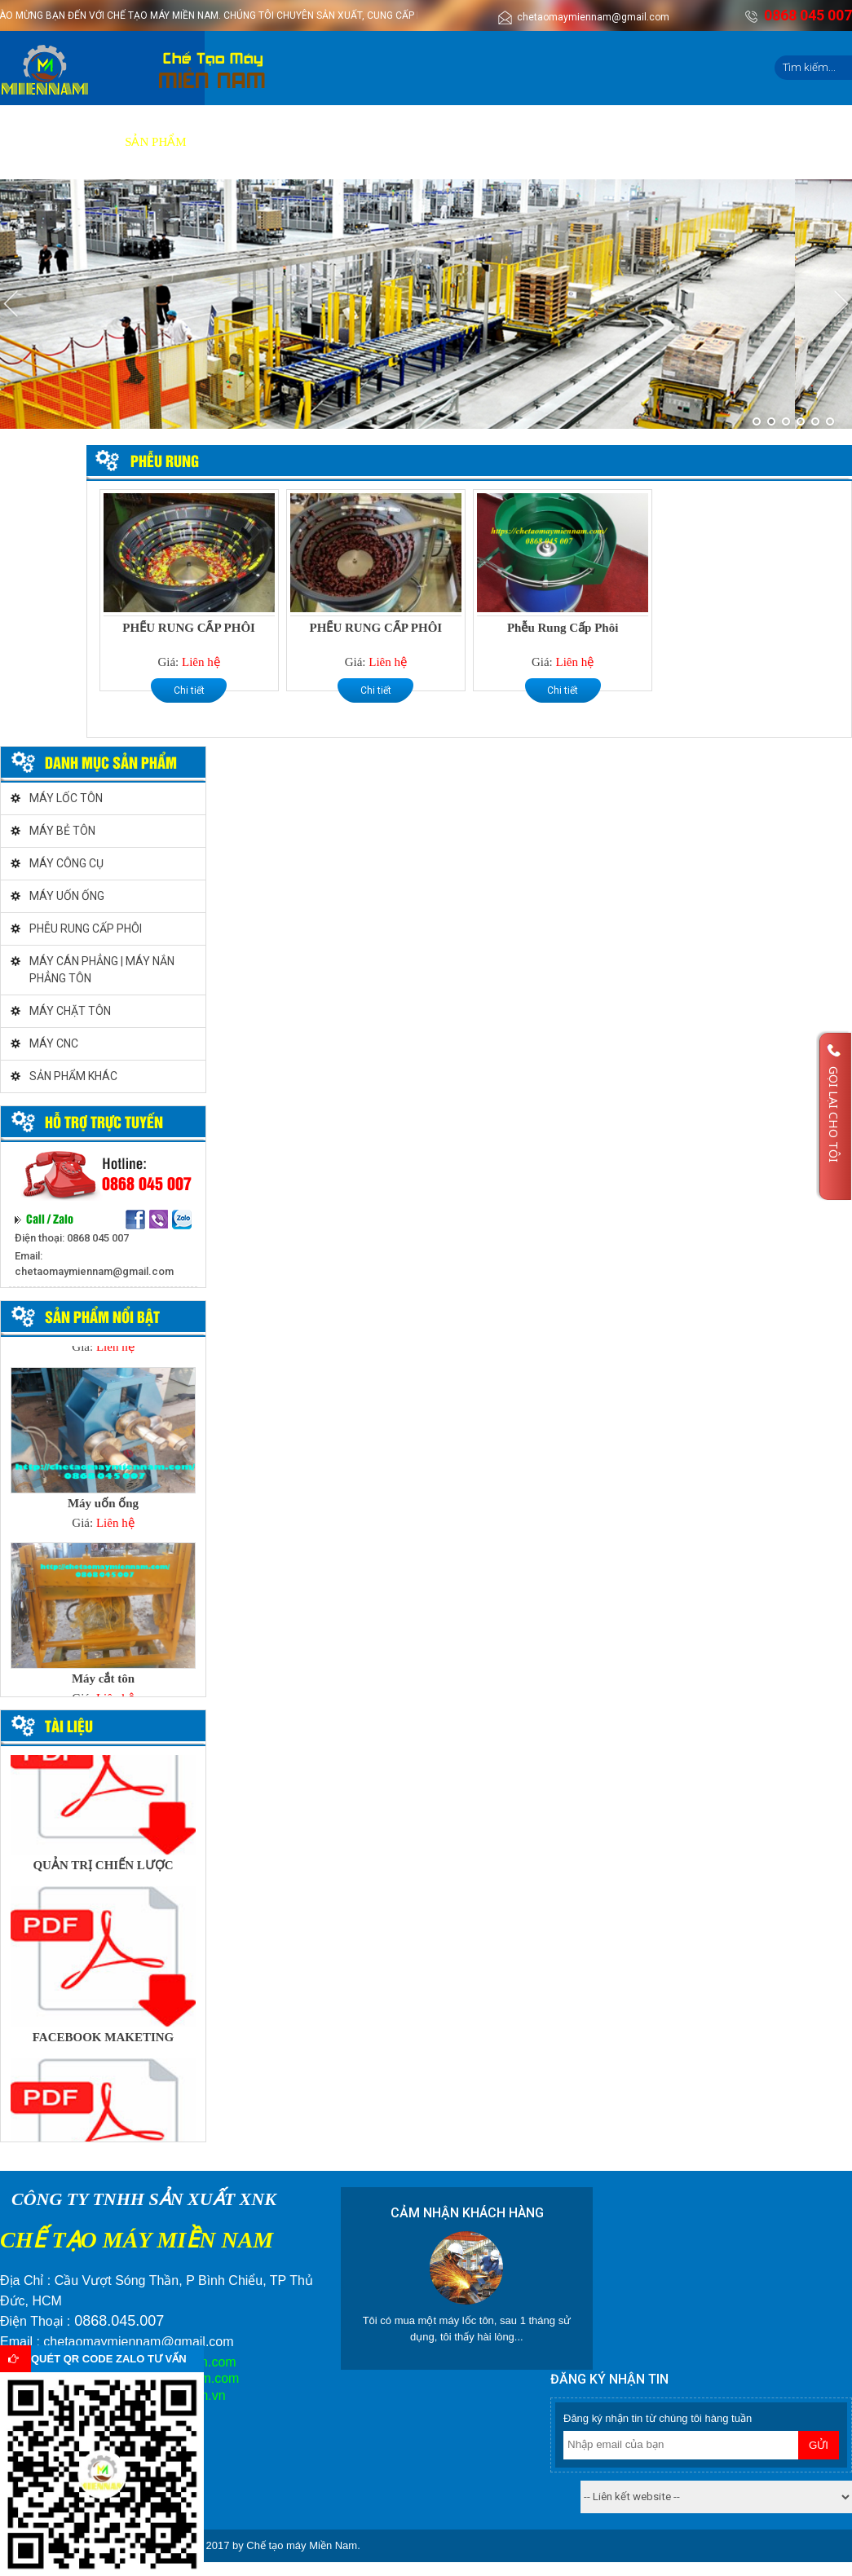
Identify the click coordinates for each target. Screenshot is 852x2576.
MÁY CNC (53, 1043)
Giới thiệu (75, 141)
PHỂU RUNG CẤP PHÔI (188, 627)
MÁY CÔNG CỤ (66, 863)
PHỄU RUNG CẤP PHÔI (85, 928)
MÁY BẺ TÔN (62, 830)
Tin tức (510, 141)
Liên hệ (574, 141)
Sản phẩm (155, 141)
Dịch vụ (228, 141)
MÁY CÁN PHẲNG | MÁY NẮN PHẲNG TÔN (101, 970)
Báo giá (295, 141)
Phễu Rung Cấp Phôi (562, 627)
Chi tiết (189, 690)
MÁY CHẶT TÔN (70, 1010)
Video (356, 141)
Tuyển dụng (430, 141)
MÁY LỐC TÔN (66, 798)
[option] (103, 1454)
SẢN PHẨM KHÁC (73, 1076)
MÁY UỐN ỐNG (66, 895)
